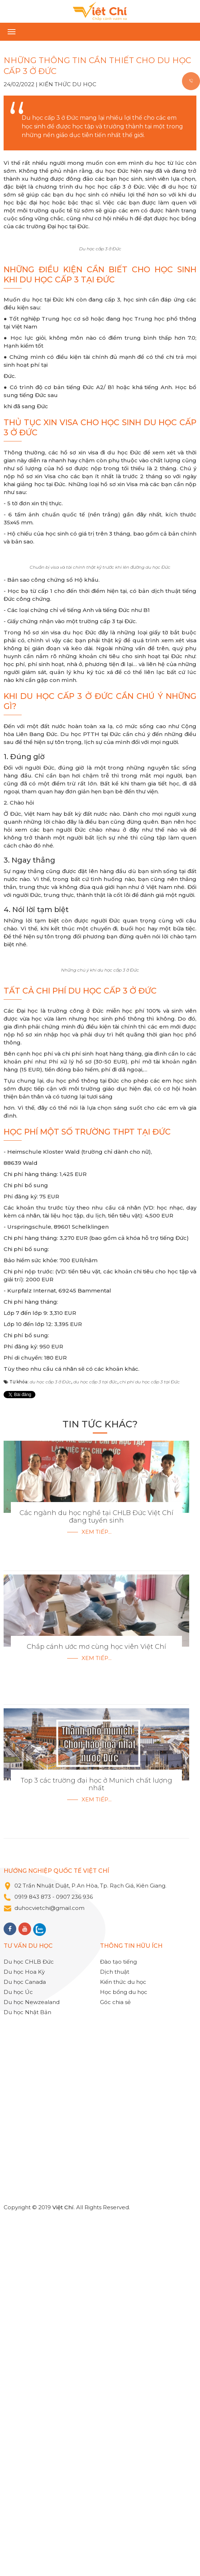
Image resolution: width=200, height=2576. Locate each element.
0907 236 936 (75, 2253)
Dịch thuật (114, 2328)
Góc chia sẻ (115, 2359)
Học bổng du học (123, 2349)
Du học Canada (25, 2338)
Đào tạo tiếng (118, 2318)
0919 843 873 (32, 2253)
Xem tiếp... (97, 1888)
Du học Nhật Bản (27, 2369)
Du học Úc (18, 2349)
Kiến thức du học (67, 84)
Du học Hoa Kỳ (24, 2328)
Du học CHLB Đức (29, 2318)
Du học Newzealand (32, 2359)
